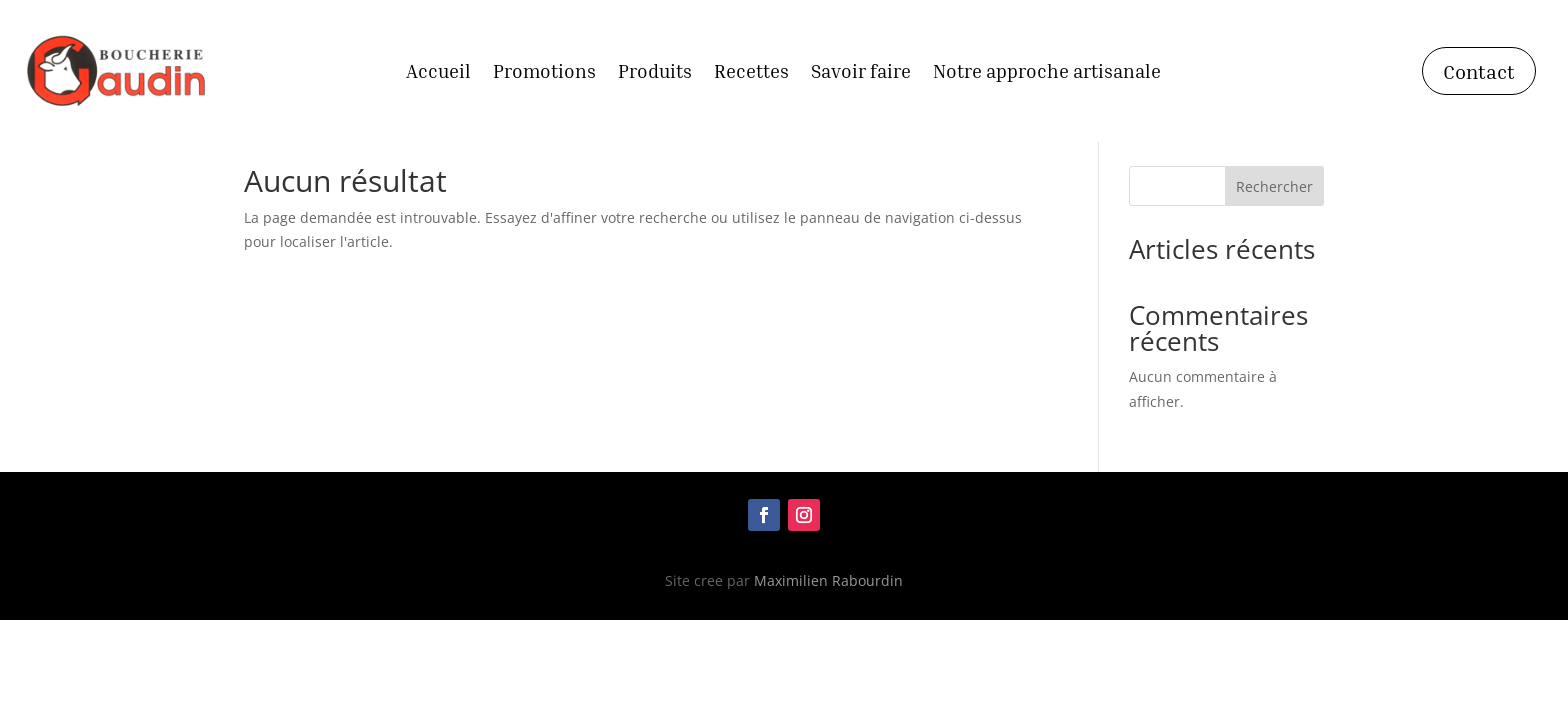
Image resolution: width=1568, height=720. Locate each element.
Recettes (751, 73)
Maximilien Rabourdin (828, 580)
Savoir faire (861, 73)
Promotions (544, 73)
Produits (655, 73)
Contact (1479, 71)
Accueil (438, 73)
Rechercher (1274, 186)
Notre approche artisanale (1047, 73)
